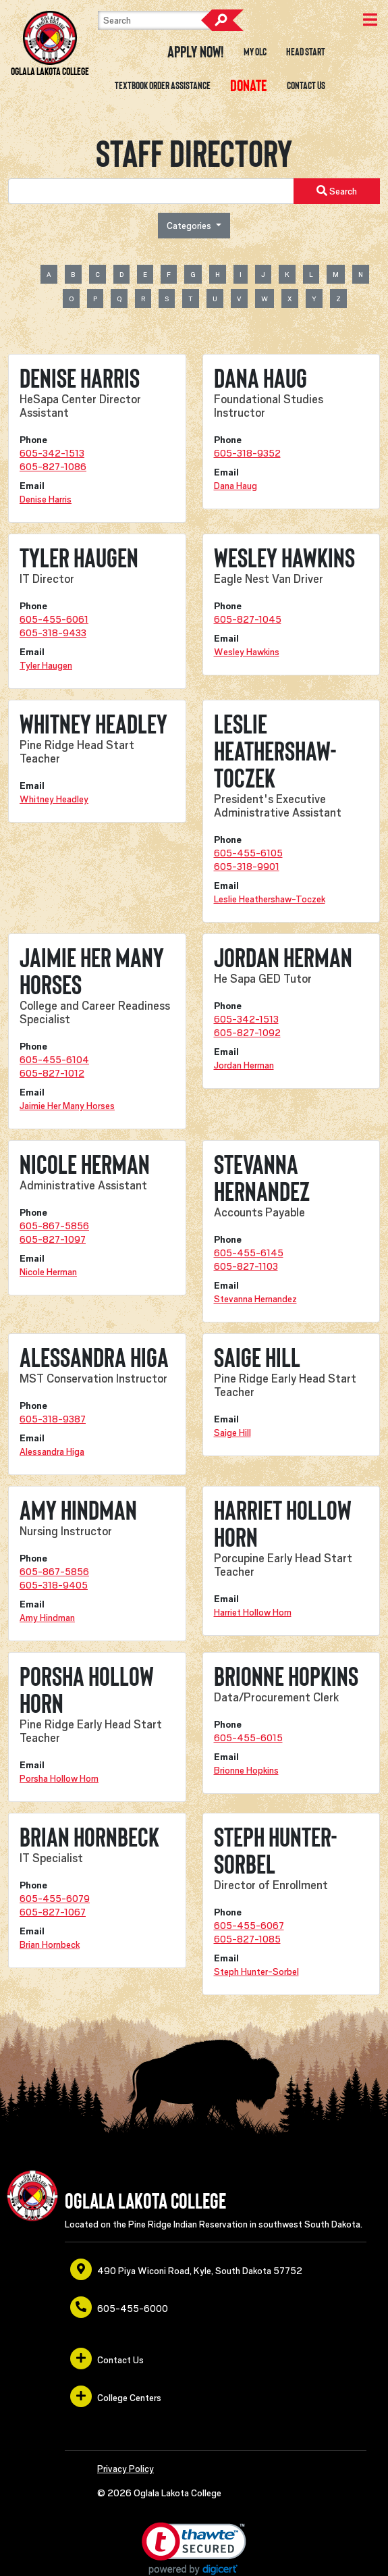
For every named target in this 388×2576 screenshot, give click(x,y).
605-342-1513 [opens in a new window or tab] (52, 453)
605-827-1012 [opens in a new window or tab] (52, 1073)
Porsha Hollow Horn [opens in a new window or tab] (59, 1778)
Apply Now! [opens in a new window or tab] (195, 52)
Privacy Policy (125, 2468)
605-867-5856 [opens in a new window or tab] (54, 1225)
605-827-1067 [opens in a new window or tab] (53, 1912)
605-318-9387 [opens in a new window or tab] (53, 1419)
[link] (194, 2548)
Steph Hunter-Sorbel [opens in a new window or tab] (256, 1971)
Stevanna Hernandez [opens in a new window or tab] (255, 1298)
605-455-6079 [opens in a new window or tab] (55, 1898)
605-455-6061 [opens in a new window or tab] (54, 619)
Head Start (305, 52)
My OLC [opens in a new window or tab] (255, 52)
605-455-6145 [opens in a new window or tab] (248, 1252)
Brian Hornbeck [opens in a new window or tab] (50, 1944)
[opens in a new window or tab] (248, 86)
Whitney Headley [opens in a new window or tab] (54, 799)
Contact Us (306, 86)
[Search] (165, 20)
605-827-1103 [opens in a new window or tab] (246, 1266)
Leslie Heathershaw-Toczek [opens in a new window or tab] (269, 899)
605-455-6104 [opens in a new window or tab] (54, 1059)
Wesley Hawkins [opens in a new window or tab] (246, 651)
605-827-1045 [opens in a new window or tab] (247, 619)
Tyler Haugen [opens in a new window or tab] (46, 665)
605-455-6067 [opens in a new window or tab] (249, 1925)
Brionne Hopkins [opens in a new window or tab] (246, 1770)
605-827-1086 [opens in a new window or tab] (53, 466)
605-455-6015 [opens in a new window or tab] (248, 1737)
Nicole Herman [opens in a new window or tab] (48, 1271)
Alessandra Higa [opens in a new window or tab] (52, 1451)
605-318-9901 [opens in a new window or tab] (246, 866)
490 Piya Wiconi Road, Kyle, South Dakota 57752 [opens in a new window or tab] (186, 2269)
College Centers (115, 2396)
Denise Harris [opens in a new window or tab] (46, 499)
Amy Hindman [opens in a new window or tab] (47, 1617)
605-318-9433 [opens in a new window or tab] (53, 632)
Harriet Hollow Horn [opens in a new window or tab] (253, 1612)
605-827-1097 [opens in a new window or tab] (53, 1239)
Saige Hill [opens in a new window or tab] (232, 1432)
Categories (190, 225)
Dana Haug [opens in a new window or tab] (235, 485)
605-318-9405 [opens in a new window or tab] (54, 1585)
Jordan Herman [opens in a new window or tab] (244, 1065)
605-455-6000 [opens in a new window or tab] (119, 2307)
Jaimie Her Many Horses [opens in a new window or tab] (67, 1105)
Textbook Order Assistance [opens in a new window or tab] (163, 86)
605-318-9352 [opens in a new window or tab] (247, 453)
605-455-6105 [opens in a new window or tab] (248, 853)
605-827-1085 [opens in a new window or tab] (247, 1939)
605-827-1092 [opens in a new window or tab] (247, 1032)
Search (222, 20)
